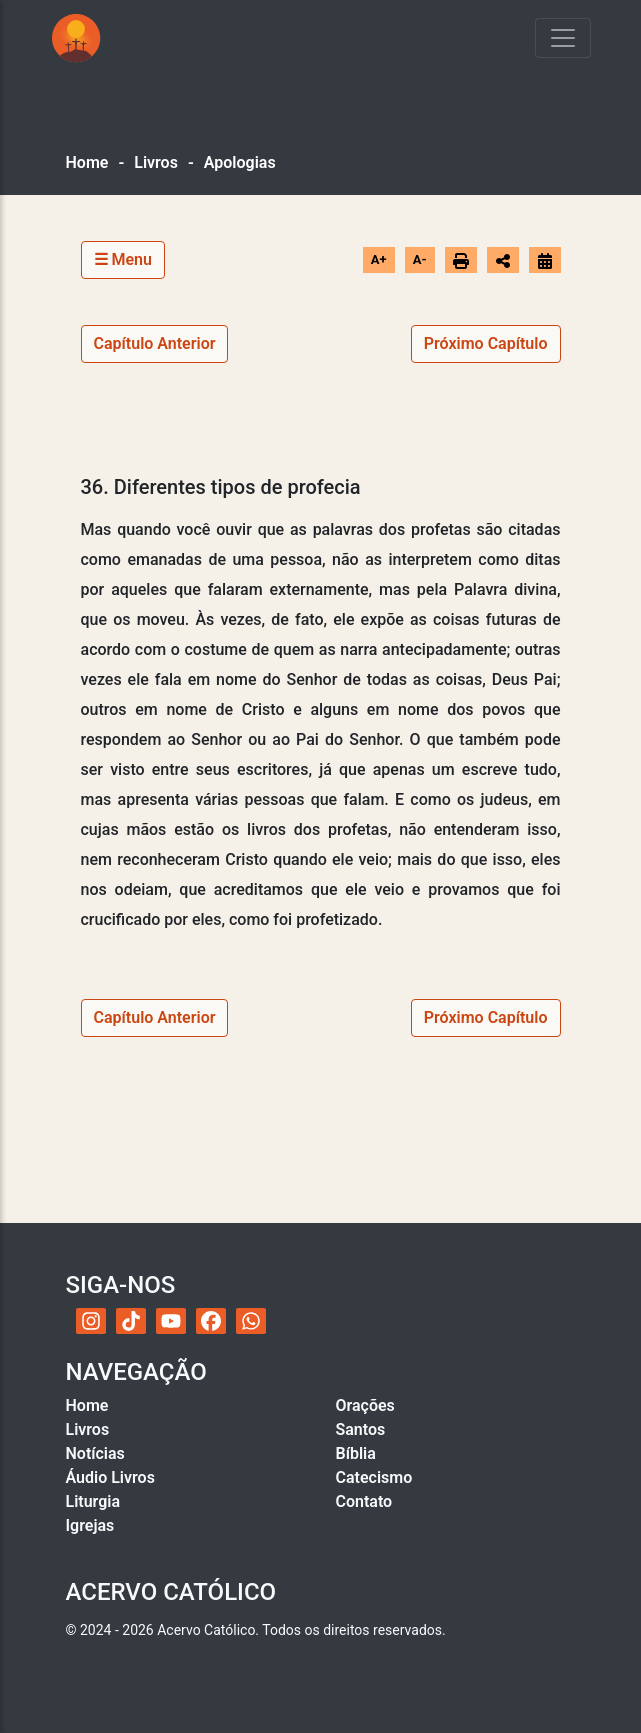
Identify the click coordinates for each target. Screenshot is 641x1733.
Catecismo (374, 1477)
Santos (361, 1429)
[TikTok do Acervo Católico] (131, 1321)
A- (420, 259)
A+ (379, 259)
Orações (365, 1405)
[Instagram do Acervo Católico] (91, 1321)
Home (87, 162)
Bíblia (356, 1453)
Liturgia (93, 1501)
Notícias (95, 1453)
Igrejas (90, 1525)
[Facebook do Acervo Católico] (211, 1321)
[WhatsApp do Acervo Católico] (251, 1321)
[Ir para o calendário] (545, 259)
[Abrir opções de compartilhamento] (503, 260)
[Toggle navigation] (563, 38)
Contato (364, 1501)
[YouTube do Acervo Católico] (171, 1321)
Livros (156, 162)
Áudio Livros (110, 1477)
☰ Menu (123, 259)
